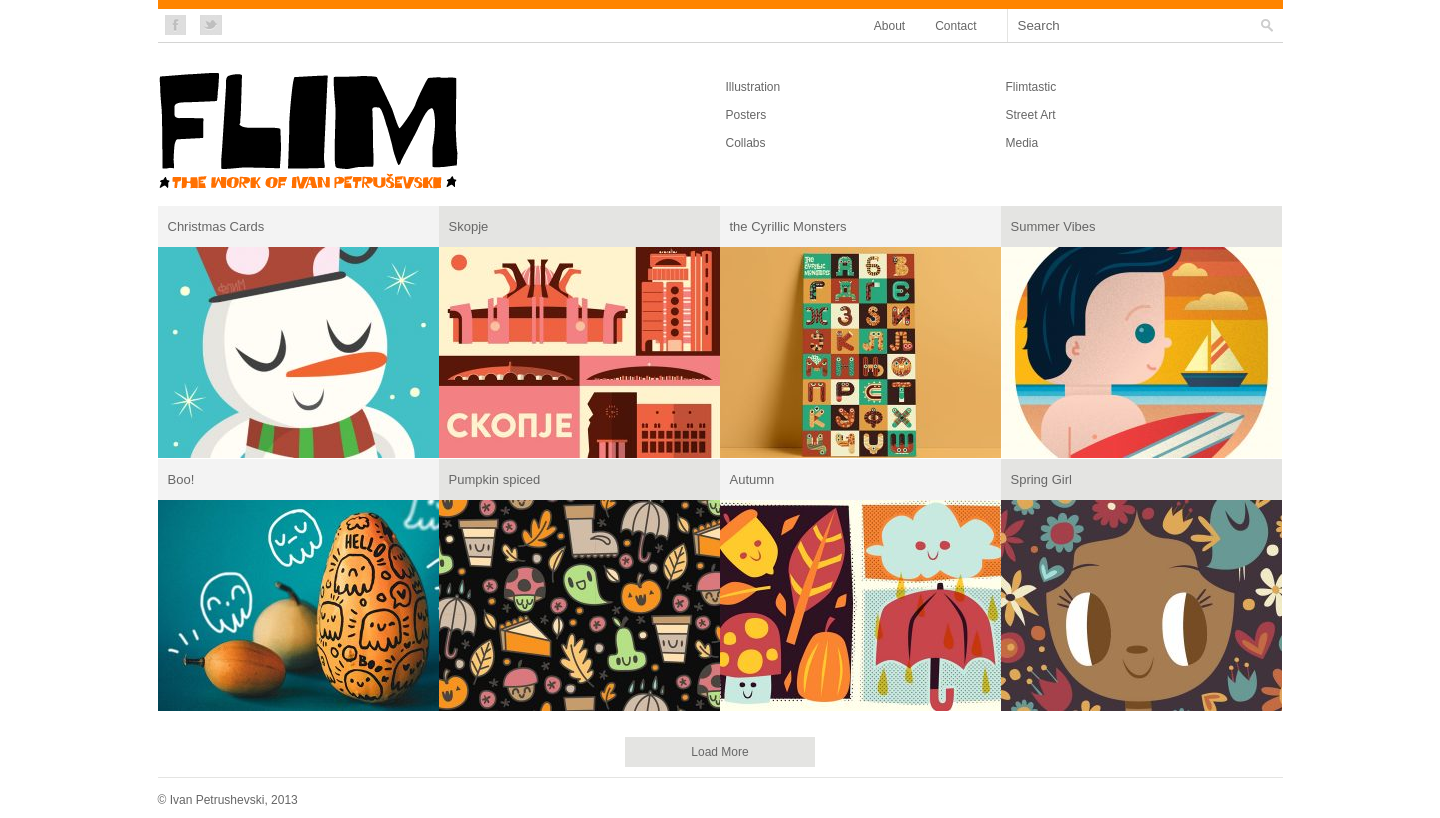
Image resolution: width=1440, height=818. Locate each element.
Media (1022, 143)
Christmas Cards (216, 226)
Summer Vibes (1053, 226)
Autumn (752, 479)
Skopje (469, 226)
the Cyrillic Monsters (788, 226)
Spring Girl (1041, 479)
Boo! (181, 479)
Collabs (746, 143)
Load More (719, 752)
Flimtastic (1031, 87)
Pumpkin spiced (495, 479)
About (889, 26)
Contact (955, 26)
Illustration (753, 87)
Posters (746, 115)
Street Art (1031, 115)
